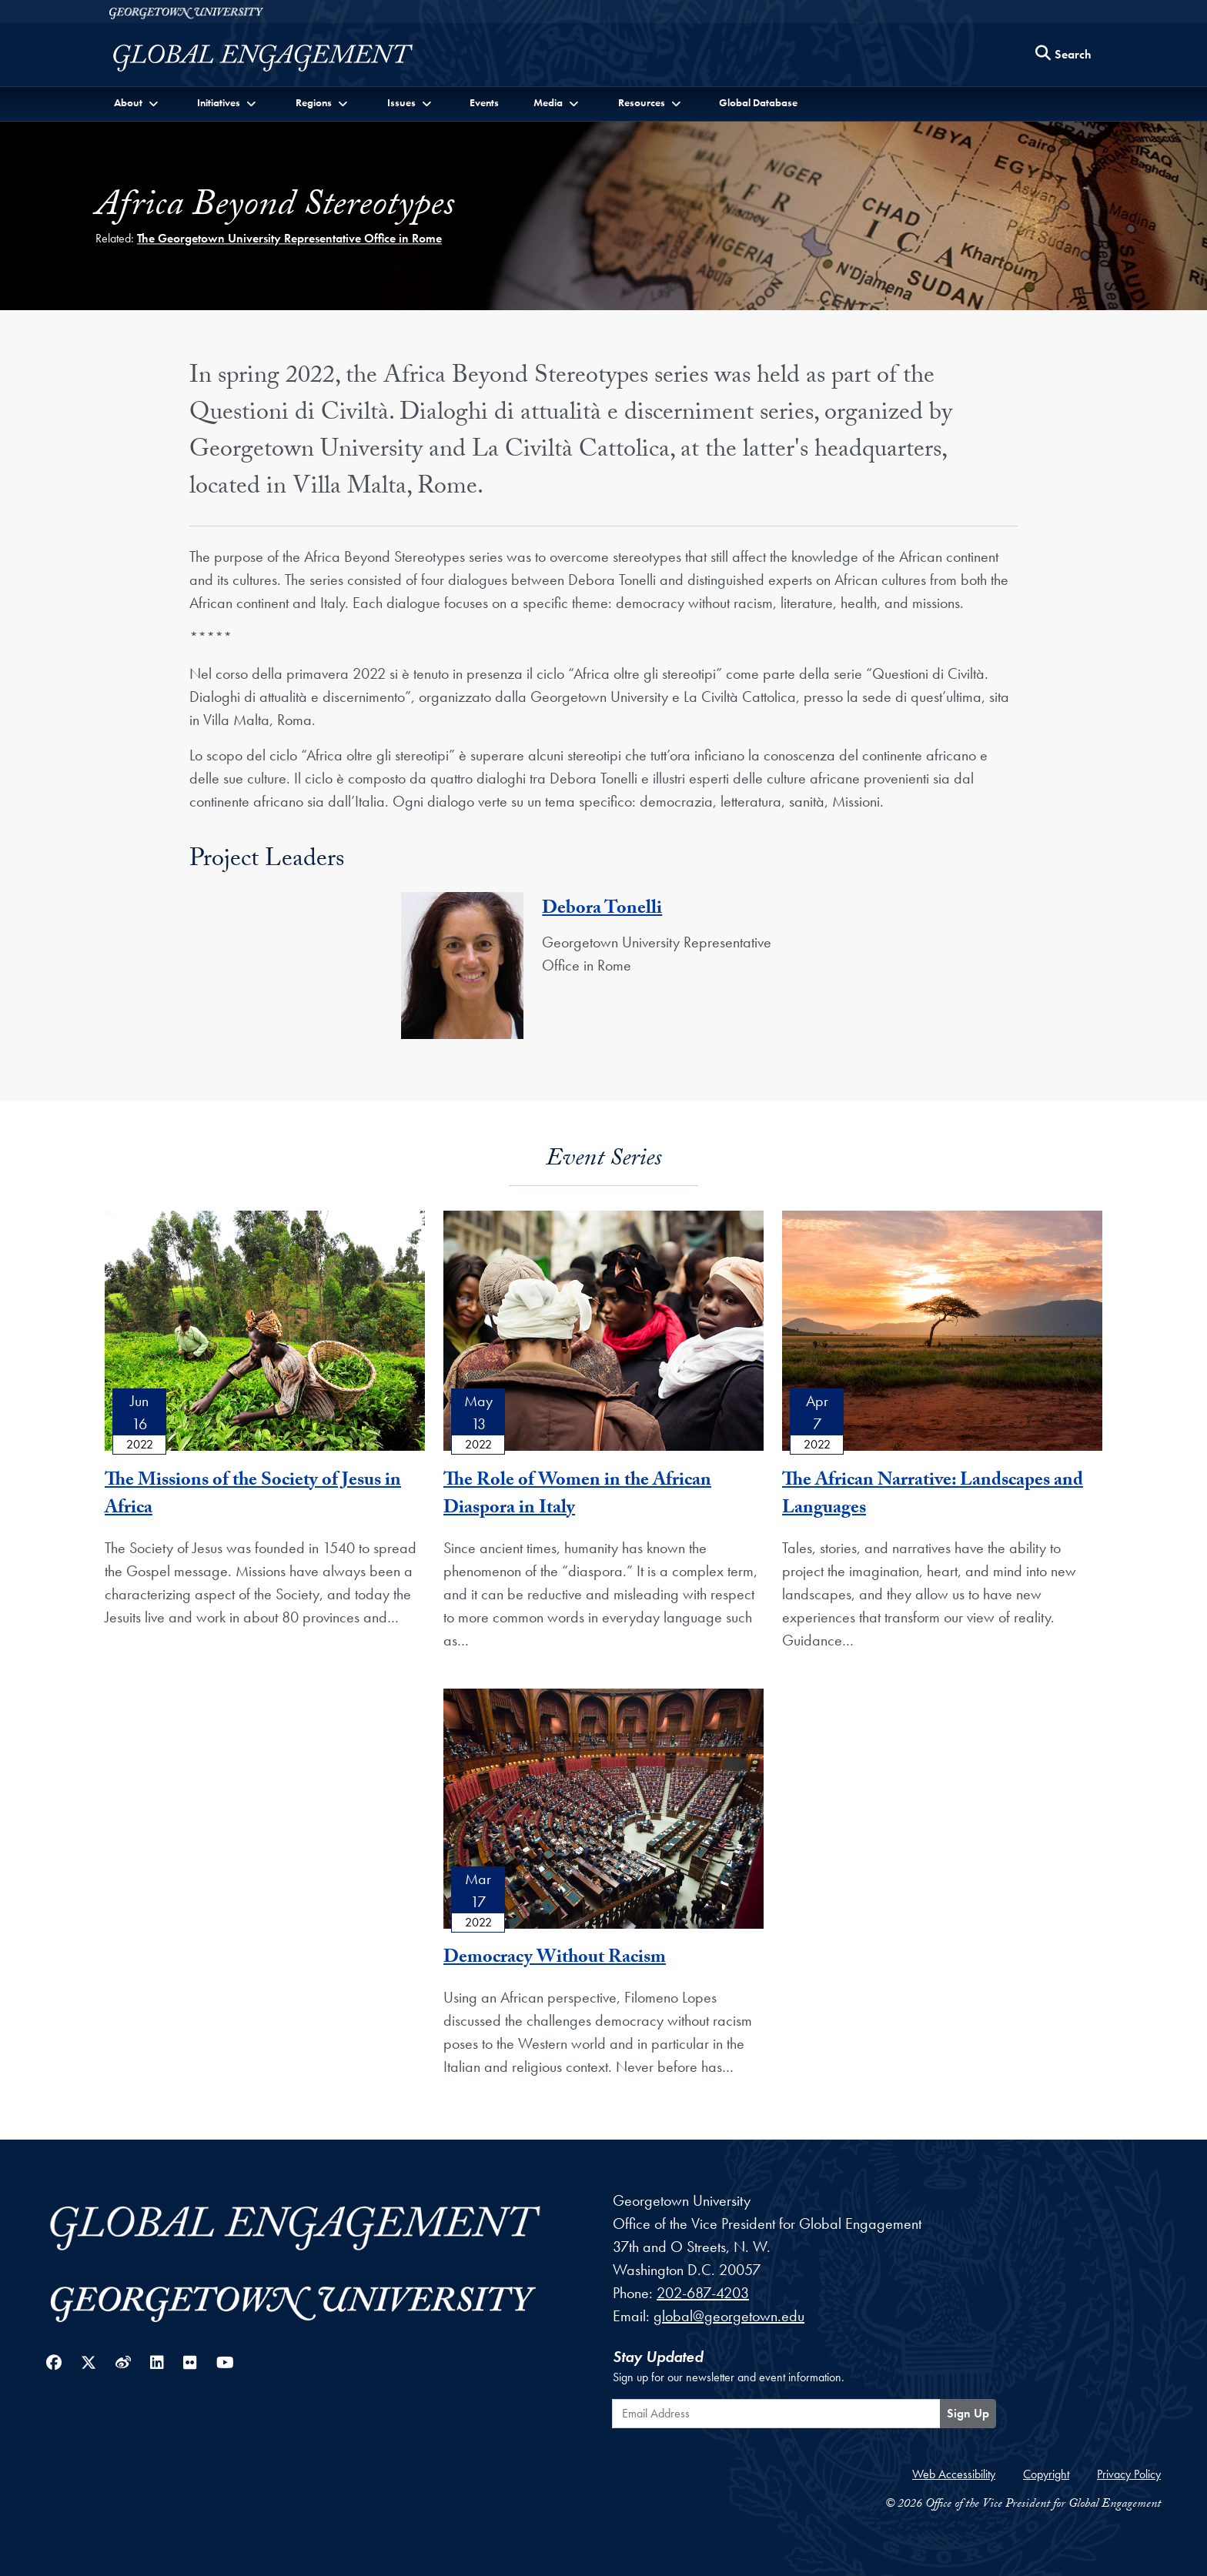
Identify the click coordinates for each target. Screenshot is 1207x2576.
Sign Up (968, 2413)
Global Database (758, 102)
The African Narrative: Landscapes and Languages (932, 1495)
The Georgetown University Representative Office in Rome (289, 238)
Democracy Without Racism (554, 1959)
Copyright (1046, 2474)
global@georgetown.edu (729, 2316)
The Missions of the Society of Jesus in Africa (253, 1495)
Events (484, 102)
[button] (137, 103)
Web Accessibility (953, 2474)
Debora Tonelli (602, 910)
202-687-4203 (703, 2293)
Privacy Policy (1129, 2474)
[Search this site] (1063, 55)
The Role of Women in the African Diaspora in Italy (577, 1495)
